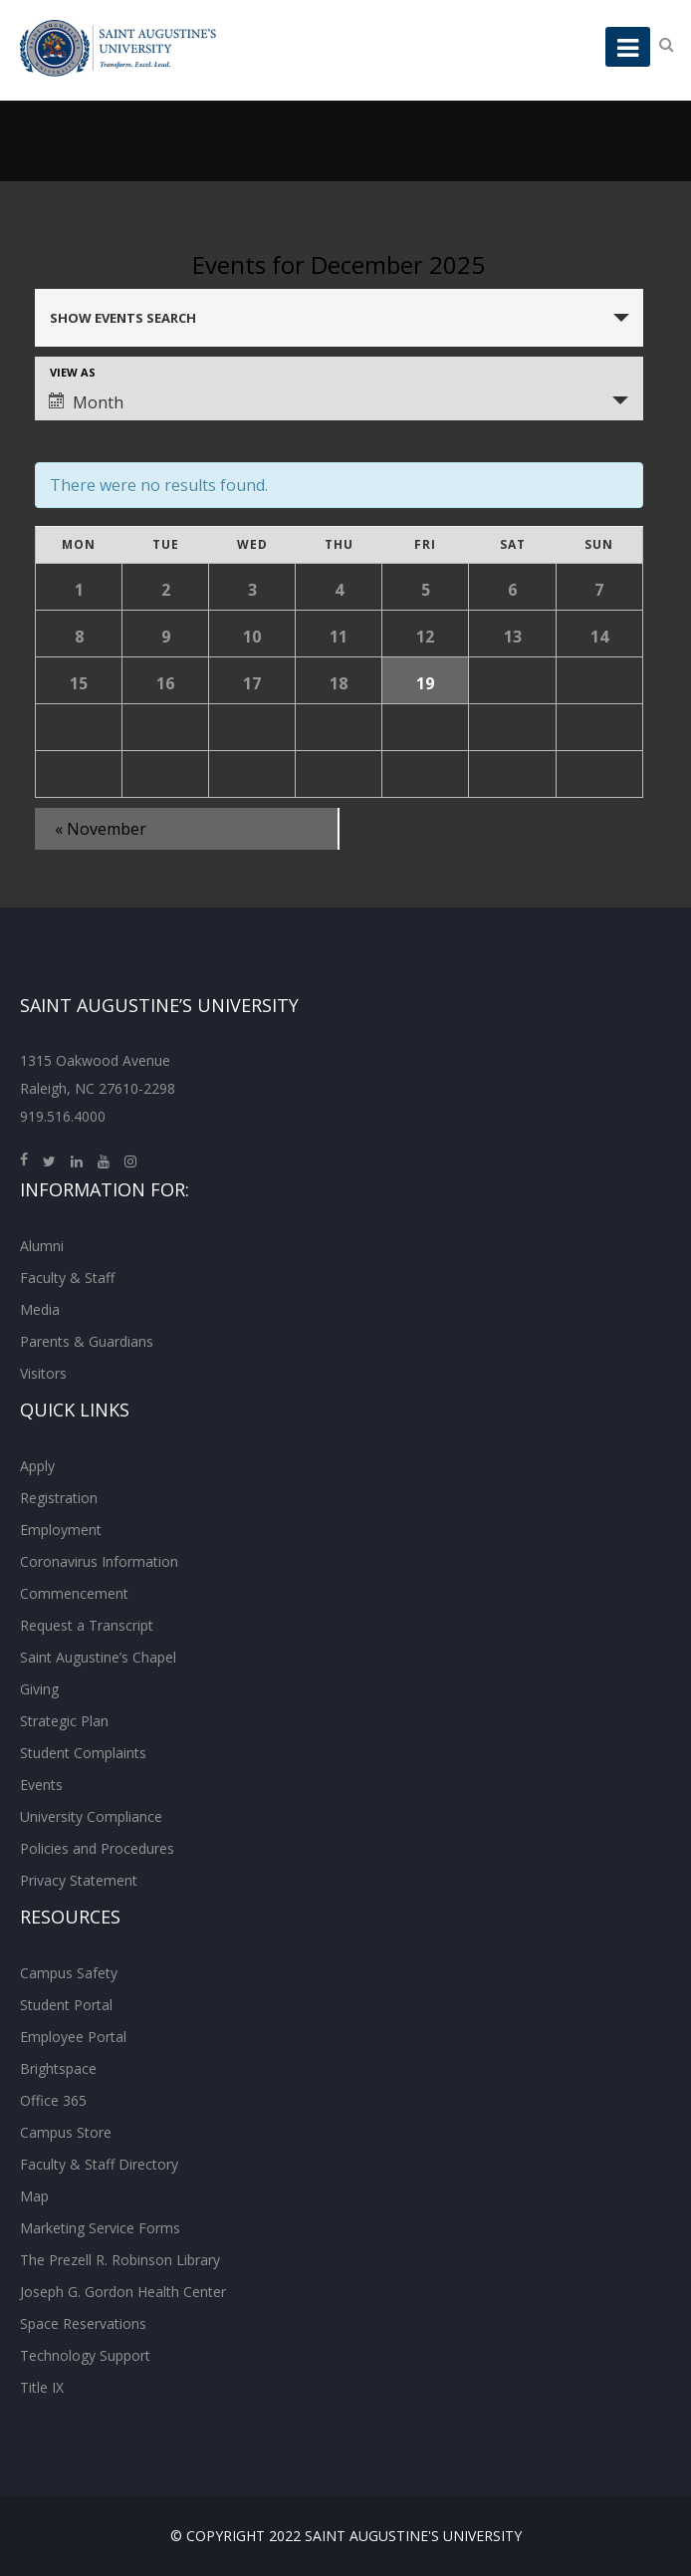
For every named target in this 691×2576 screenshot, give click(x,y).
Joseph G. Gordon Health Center (123, 2291)
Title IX (42, 2387)
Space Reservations (83, 2323)
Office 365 (53, 2100)
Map (34, 2196)
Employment (61, 1529)
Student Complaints (83, 1752)
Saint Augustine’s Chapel (98, 1657)
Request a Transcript (86, 1625)
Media (40, 1309)
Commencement (74, 1593)
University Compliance (91, 1816)
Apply (37, 1465)
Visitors (43, 1373)
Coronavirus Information (99, 1561)
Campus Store (66, 2132)
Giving (39, 1688)
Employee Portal (73, 2036)
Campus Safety (68, 1972)
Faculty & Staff (67, 1277)
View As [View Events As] (73, 372)
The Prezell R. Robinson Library (120, 2259)
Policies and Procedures (97, 1848)
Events (41, 1784)
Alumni (42, 1245)
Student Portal (66, 2004)
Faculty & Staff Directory (99, 2164)
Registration (59, 1497)
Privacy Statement (78, 1880)
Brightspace (58, 2068)
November (100, 829)
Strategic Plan (64, 1720)
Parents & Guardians (86, 1341)
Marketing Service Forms (100, 2227)
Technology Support (85, 2355)
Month (86, 402)
